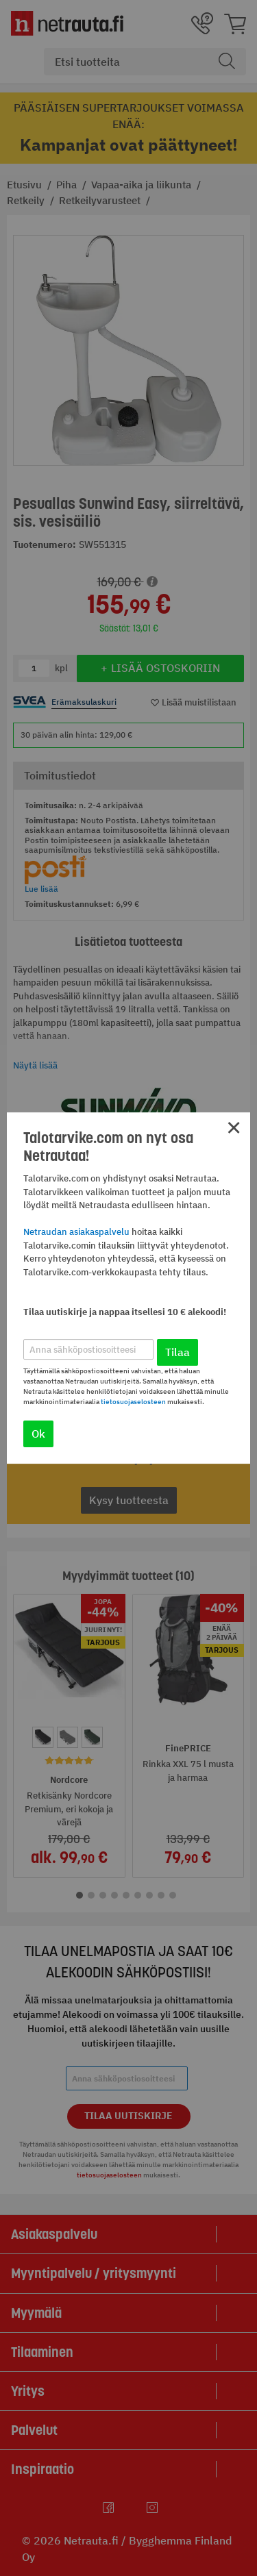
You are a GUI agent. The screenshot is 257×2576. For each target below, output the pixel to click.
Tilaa (177, 1352)
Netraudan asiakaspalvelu (76, 1232)
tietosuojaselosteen (133, 1401)
